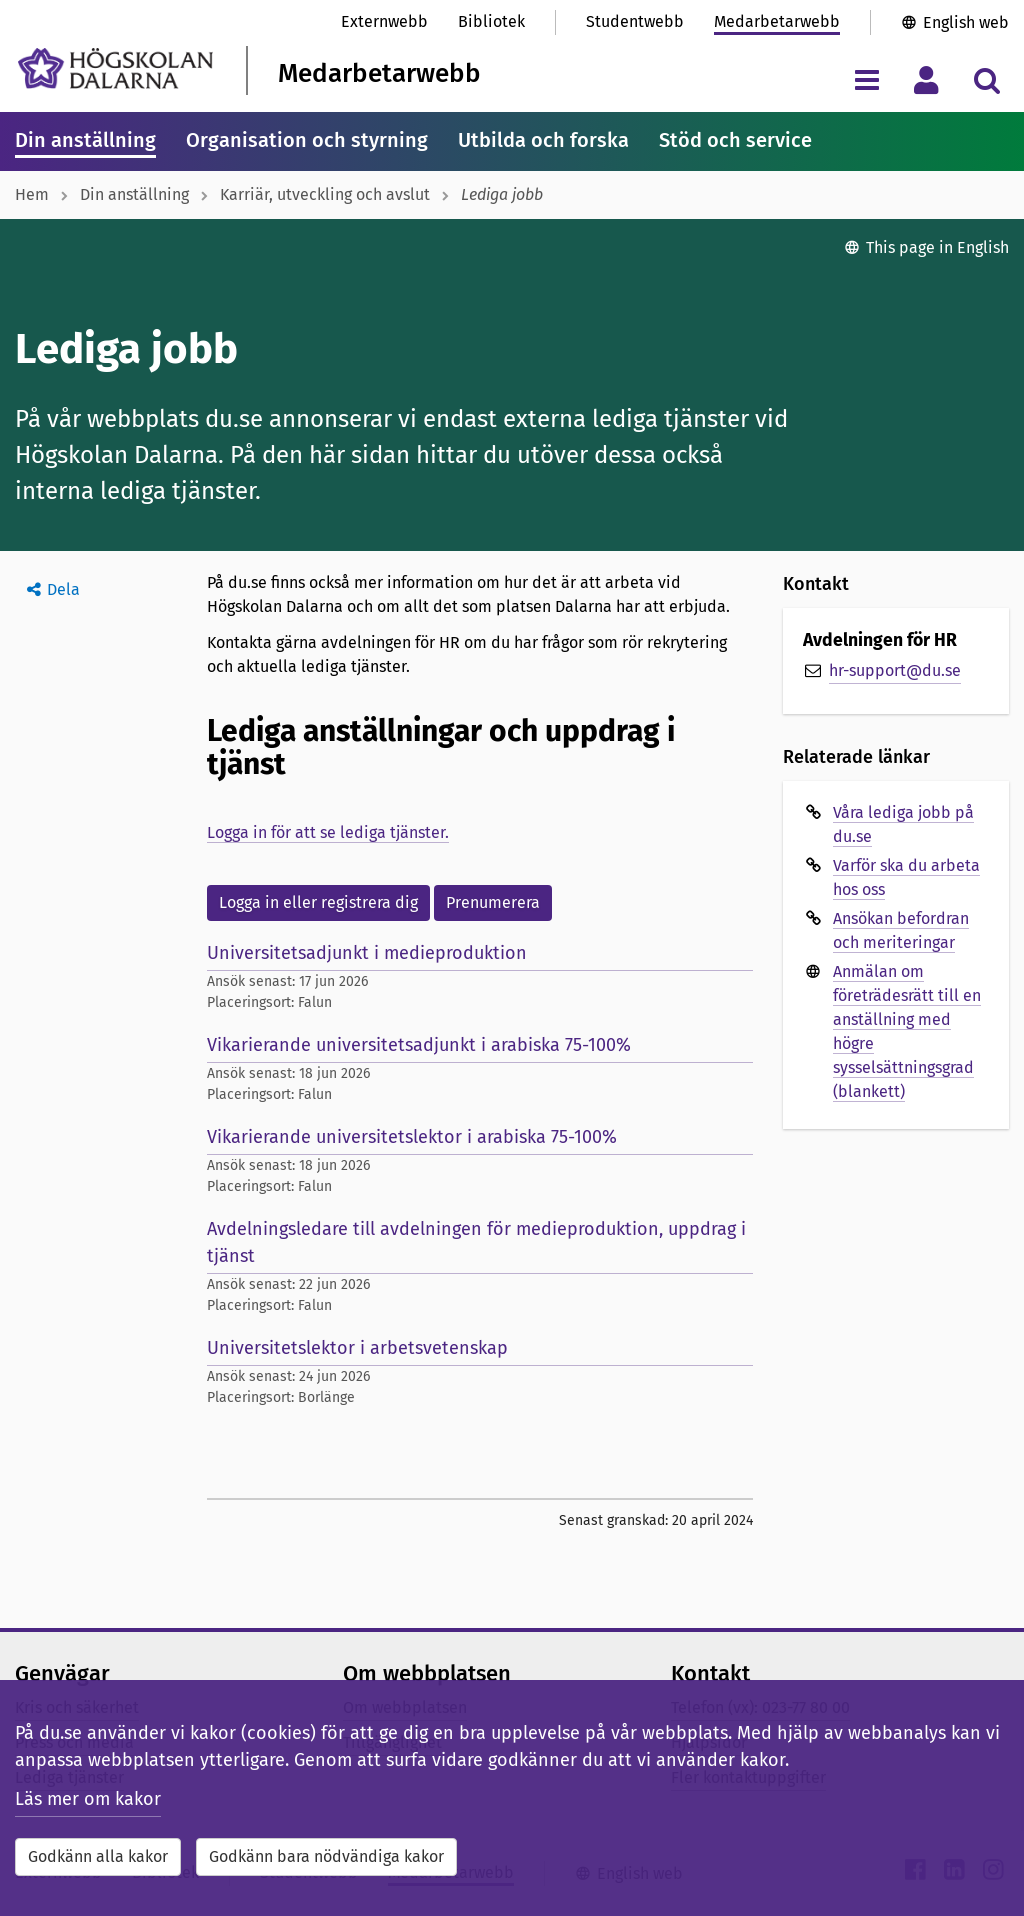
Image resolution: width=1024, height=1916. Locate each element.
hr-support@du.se (895, 670)
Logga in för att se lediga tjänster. (328, 832)
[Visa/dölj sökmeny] (986, 79)
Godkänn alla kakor (98, 1856)
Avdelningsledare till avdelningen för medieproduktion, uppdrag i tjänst (476, 1242)
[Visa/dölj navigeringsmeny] (866, 79)
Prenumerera (493, 902)
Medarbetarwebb (777, 21)
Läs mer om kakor (88, 1799)
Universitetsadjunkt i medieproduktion (367, 953)
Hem (32, 194)
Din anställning (85, 140)
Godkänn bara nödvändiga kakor (326, 1856)
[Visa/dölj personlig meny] (926, 79)
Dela (63, 589)
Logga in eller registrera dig (318, 902)
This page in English (937, 247)
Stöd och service (735, 140)
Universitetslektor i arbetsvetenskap (357, 1348)
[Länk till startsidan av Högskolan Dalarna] (115, 68)
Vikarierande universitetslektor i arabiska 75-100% (412, 1137)
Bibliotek (491, 21)
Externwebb (384, 21)
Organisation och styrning (307, 140)
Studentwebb (635, 21)
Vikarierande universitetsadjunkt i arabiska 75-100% (419, 1045)
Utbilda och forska (543, 140)
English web (966, 22)
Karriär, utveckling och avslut (325, 194)
